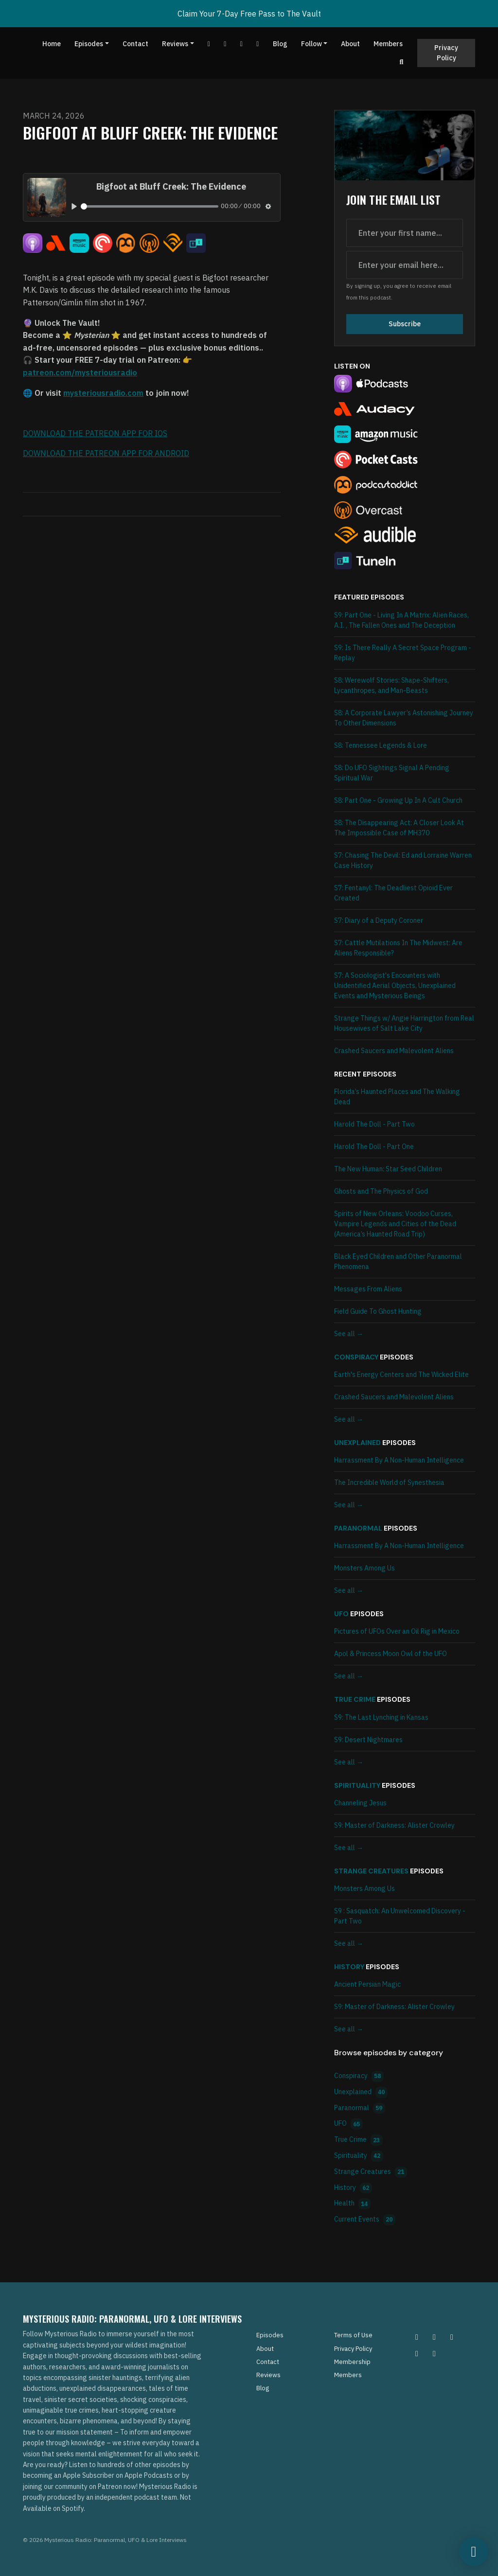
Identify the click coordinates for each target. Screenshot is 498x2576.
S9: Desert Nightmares (368, 1739)
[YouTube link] (209, 44)
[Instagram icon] (417, 2337)
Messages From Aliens (368, 1289)
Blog (280, 43)
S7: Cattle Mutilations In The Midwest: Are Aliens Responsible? (398, 947)
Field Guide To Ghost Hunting (378, 1311)
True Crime (354, 1699)
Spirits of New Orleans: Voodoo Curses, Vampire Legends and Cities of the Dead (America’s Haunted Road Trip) (395, 1223)
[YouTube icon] (434, 2353)
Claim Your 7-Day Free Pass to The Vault (249, 13)
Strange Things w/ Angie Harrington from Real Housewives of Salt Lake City (404, 1023)
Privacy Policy (446, 52)
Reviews (175, 43)
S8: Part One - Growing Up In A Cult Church (398, 800)
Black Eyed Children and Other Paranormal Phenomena (398, 1261)
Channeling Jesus (360, 1803)
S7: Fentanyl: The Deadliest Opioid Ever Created (393, 892)
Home (51, 43)
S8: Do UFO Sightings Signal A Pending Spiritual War (391, 772)
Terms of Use (353, 2335)
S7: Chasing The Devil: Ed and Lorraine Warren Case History (403, 860)
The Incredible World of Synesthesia (389, 1482)
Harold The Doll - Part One (374, 1146)
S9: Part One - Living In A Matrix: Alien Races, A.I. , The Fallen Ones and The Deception (401, 620)
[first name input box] (404, 233)
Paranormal (358, 1528)
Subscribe (405, 323)
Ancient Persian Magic (367, 1984)
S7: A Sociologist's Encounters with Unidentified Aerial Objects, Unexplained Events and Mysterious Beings (395, 985)
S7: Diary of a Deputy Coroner (378, 920)
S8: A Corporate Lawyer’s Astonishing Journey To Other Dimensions (403, 717)
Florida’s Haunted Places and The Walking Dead (397, 1096)
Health (352, 2203)
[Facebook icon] (452, 2337)
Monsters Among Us (364, 1568)
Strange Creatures (371, 1871)
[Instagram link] (257, 44)
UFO (341, 1613)
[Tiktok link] (241, 44)
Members (388, 43)
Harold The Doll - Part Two (374, 1124)
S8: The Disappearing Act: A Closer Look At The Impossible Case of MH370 (399, 827)
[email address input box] (404, 265)
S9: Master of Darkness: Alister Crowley (394, 1825)
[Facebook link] (225, 44)
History (349, 1966)
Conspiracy (356, 1357)
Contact (135, 43)
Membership (352, 2362)
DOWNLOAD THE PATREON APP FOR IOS (95, 433)
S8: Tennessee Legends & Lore (380, 745)
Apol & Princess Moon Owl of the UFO (390, 1653)
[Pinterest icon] (434, 2337)
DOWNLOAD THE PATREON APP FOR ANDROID (106, 453)
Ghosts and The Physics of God (381, 1191)
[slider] (149, 206)
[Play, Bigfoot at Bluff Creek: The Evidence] (74, 206)
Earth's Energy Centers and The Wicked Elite (401, 1374)
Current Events (364, 2219)
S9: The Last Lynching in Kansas (381, 1717)
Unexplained (357, 1442)
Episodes (88, 43)
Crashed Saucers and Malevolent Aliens (394, 1050)
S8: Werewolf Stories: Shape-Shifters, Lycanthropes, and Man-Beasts (391, 685)
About (350, 43)
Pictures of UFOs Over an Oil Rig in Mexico (397, 1631)
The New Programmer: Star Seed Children (388, 1168)
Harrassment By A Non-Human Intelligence (399, 1460)
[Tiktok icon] (417, 2353)
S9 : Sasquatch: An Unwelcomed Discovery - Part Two (399, 1915)
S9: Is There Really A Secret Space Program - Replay (402, 652)
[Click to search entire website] (401, 62)
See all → (348, 1333)
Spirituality (357, 1785)
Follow (311, 43)
